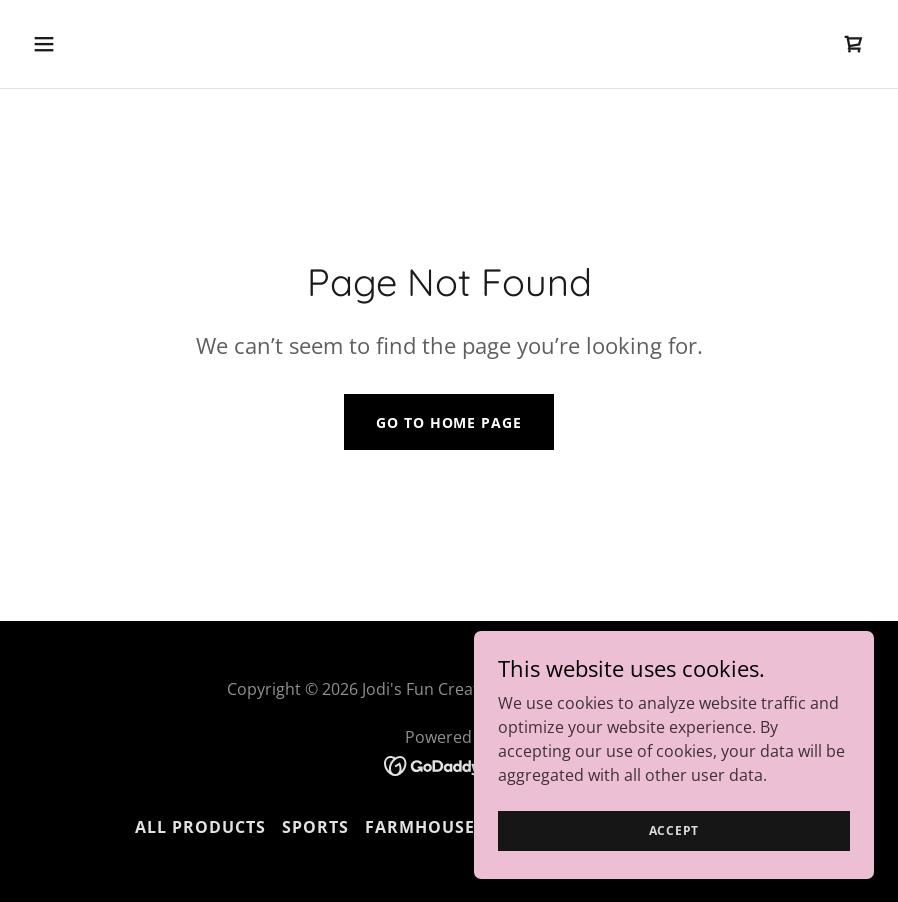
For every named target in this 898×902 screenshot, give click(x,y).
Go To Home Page (448, 422)
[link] (854, 44)
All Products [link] (200, 827)
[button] (121, 44)
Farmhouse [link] (420, 827)
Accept (674, 857)
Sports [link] (315, 827)
